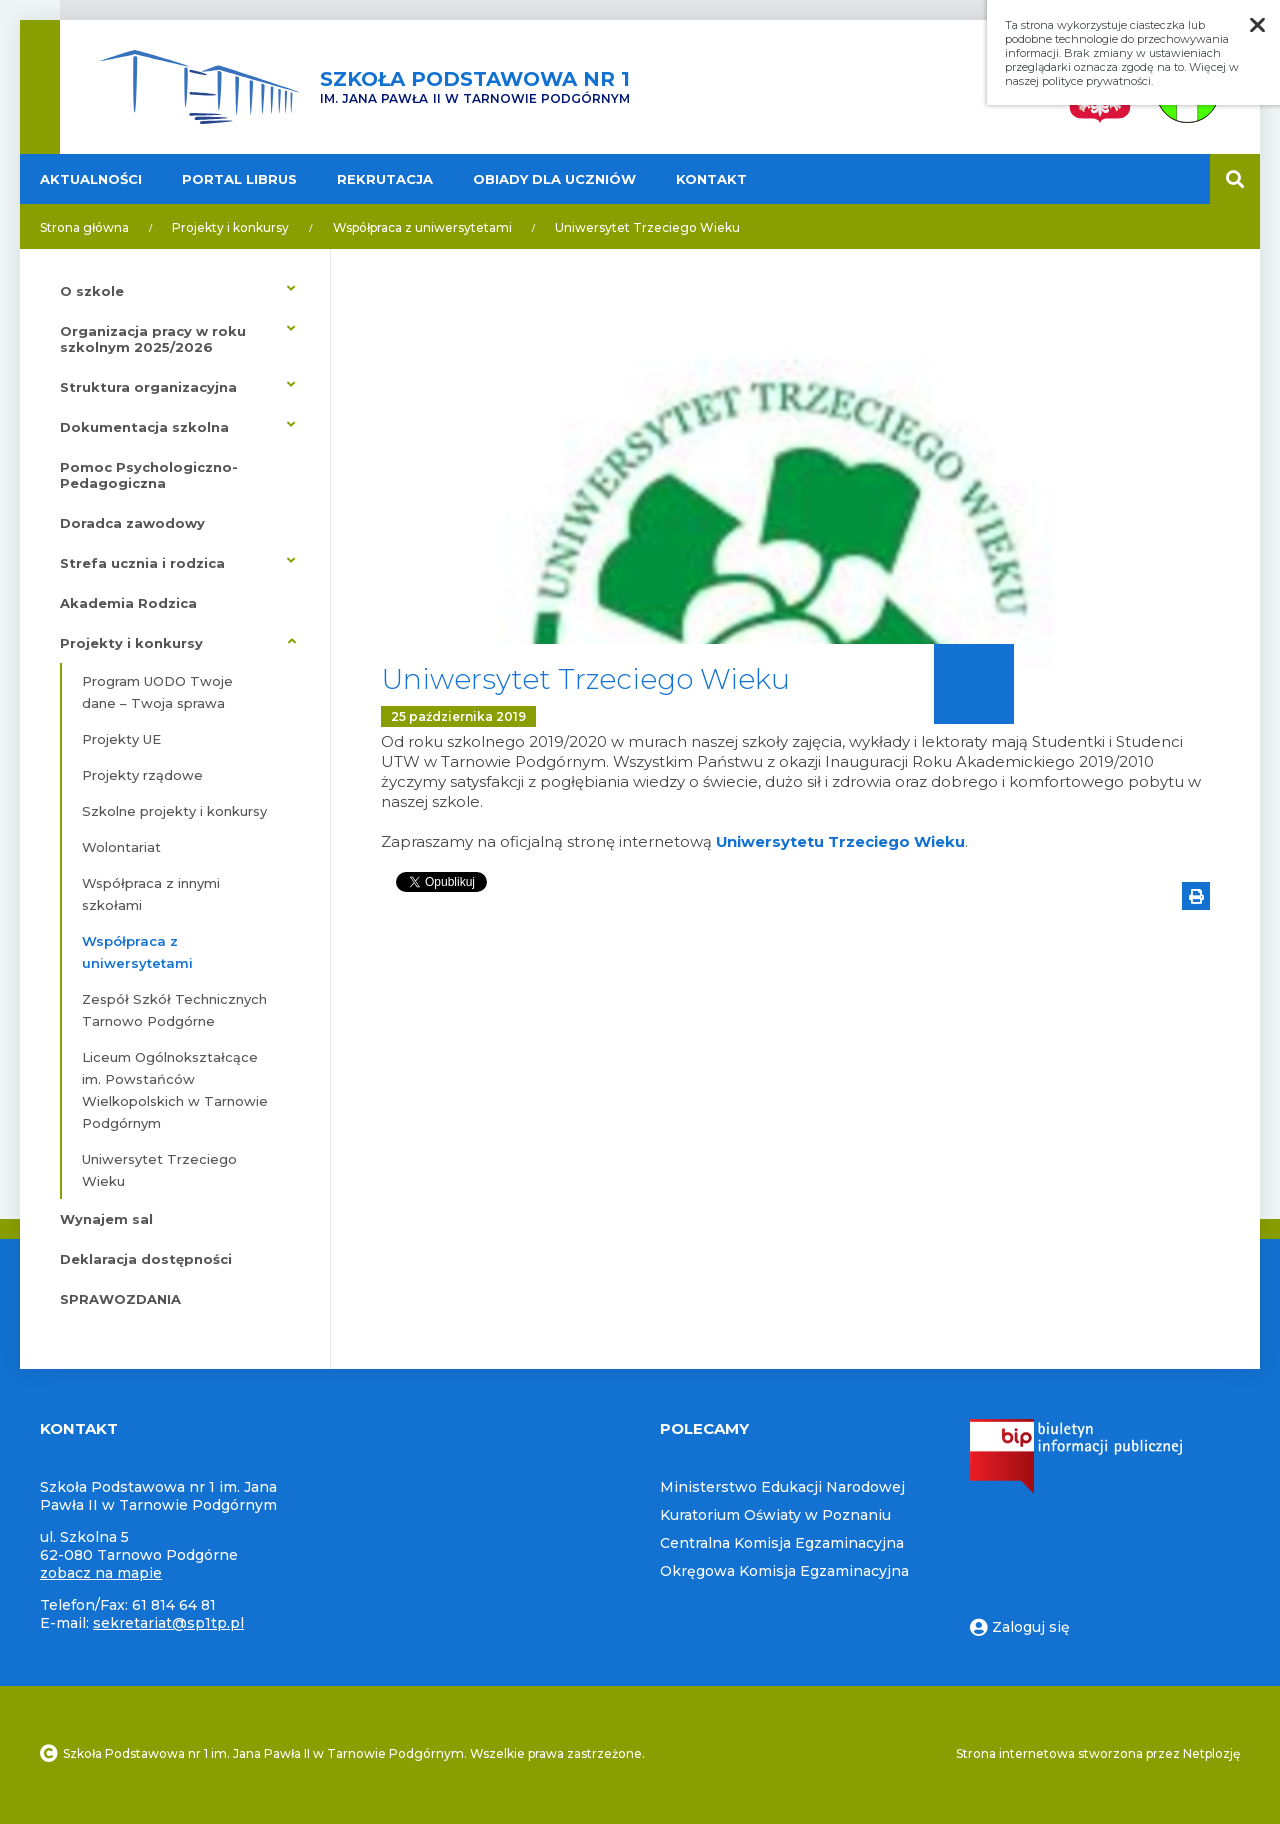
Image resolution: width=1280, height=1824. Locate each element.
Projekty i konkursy (230, 227)
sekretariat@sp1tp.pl (168, 1623)
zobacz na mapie (101, 1573)
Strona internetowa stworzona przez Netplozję (1098, 1753)
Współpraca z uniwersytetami (422, 227)
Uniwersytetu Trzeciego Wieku (841, 841)
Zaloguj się (1020, 1627)
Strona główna (84, 227)
